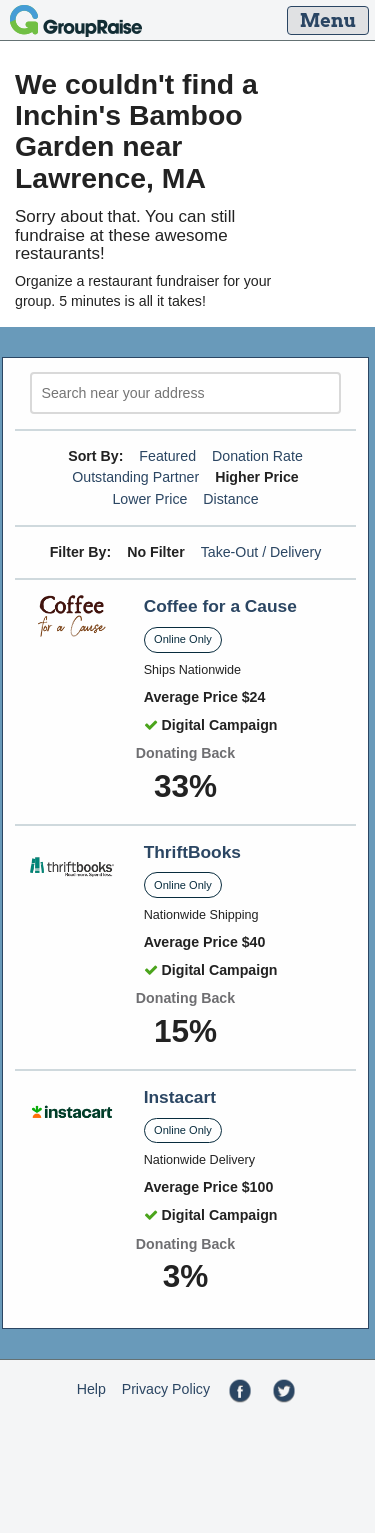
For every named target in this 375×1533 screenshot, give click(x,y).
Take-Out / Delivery (261, 552)
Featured (167, 456)
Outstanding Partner (135, 477)
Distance (230, 499)
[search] (185, 393)
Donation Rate (257, 456)
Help (91, 1389)
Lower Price (149, 499)
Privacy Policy (166, 1389)
